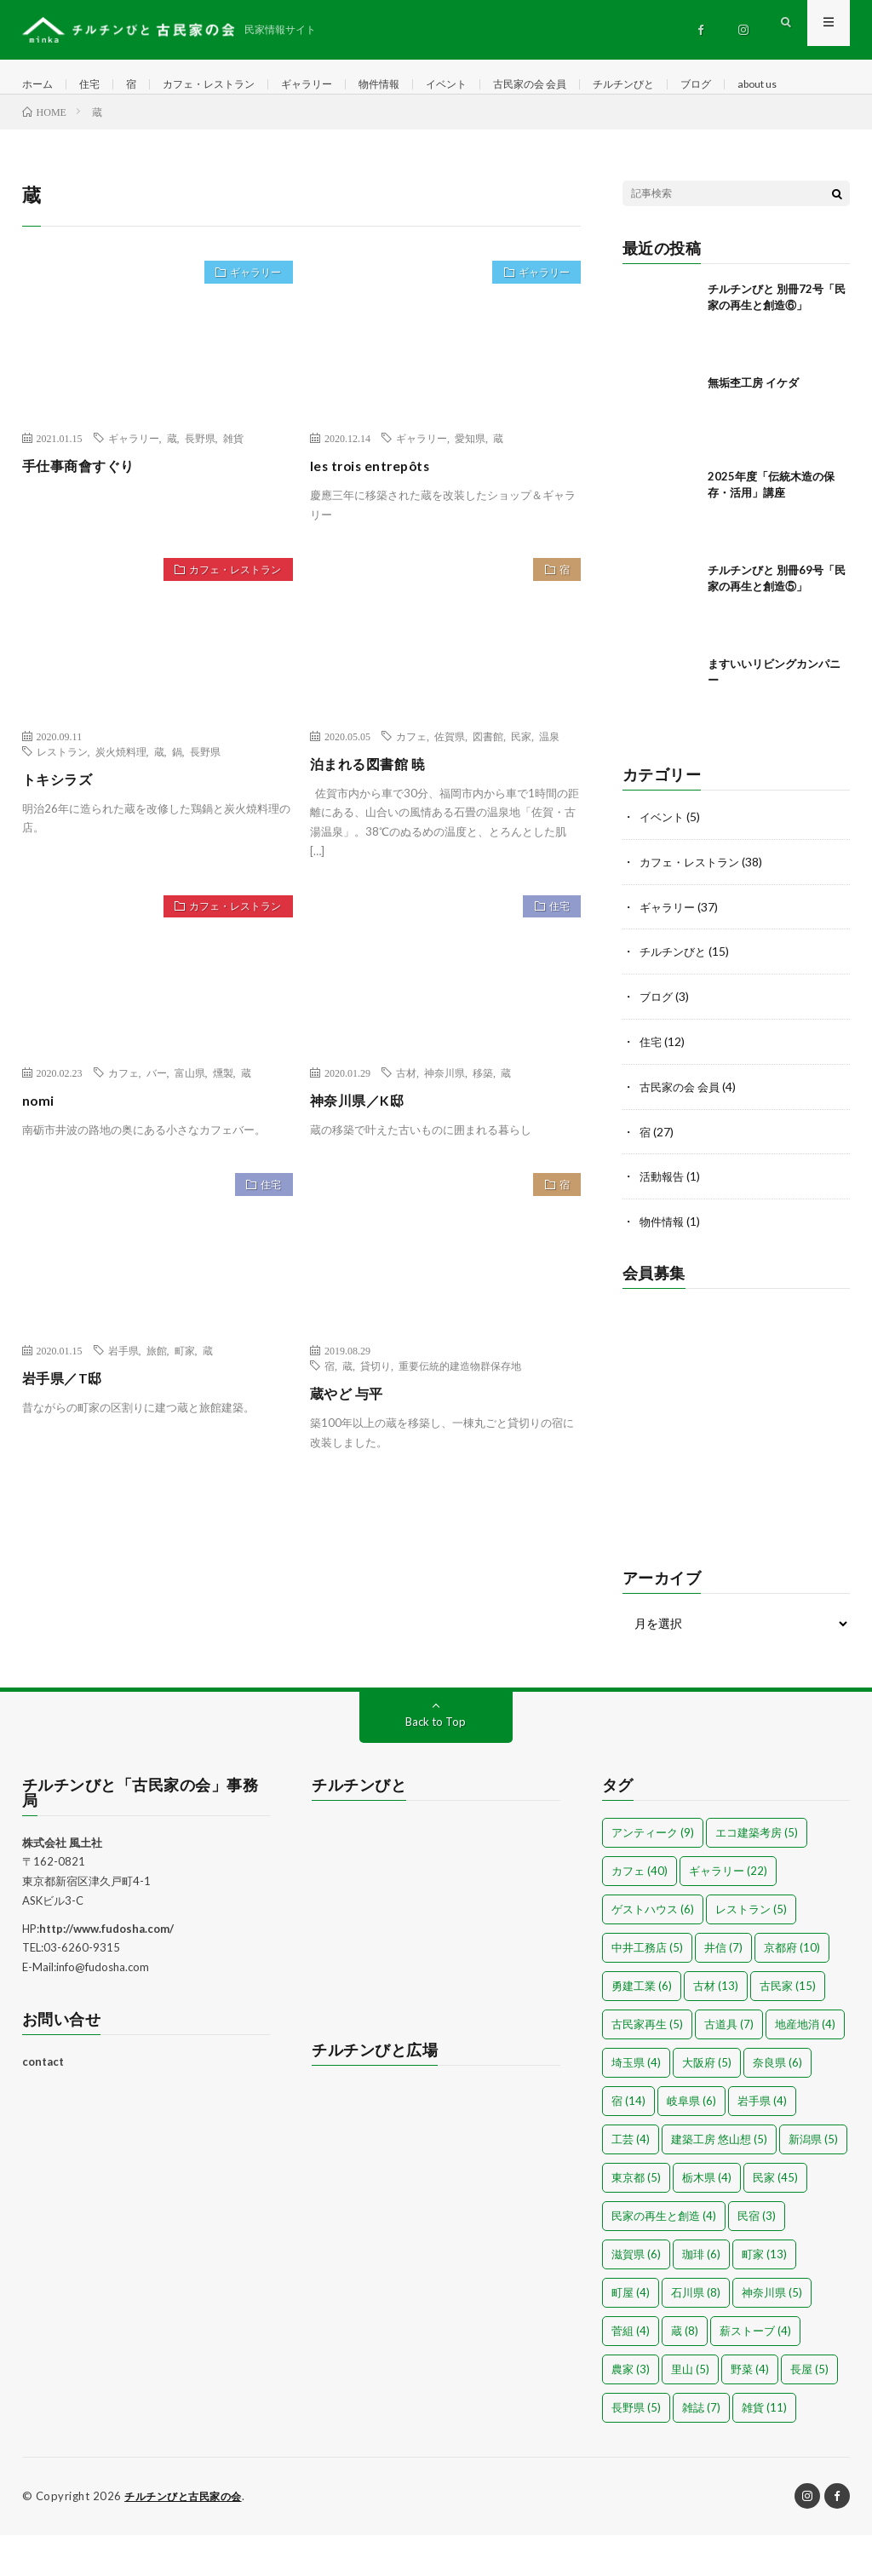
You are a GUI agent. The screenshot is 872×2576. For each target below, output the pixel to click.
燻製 (223, 1121)
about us (59, 116)
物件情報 (416, 85)
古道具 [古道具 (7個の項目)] (729, 2066)
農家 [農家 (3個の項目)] (630, 2411)
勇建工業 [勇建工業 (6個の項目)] (641, 2027)
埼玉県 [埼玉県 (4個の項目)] (636, 2104)
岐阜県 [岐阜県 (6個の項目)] (691, 2142)
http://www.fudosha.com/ (106, 1970)
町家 (185, 1399)
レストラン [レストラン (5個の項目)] (751, 1951)
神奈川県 (444, 1121)
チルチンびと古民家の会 (187, 2537)
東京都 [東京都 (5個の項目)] (636, 2219)
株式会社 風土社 (62, 1884)
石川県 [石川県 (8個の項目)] (695, 2334)
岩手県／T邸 (67, 1426)
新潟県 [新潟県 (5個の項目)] (813, 2181)
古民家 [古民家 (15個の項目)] (788, 2027)
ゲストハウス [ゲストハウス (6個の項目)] (652, 1951)
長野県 (200, 486)
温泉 (549, 784)
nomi (39, 1148)
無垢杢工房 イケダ (753, 431)
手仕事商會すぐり (85, 513)
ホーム (40, 85)
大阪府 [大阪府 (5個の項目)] (706, 2104)
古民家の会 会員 (584, 85)
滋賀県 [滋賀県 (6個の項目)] (636, 2296)
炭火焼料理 (120, 800)
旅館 (156, 1399)
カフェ (411, 784)
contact (43, 2103)
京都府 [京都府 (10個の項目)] (792, 1989)
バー (156, 1121)
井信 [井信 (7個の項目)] (723, 1989)
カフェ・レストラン (226, 85)
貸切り (375, 1414)
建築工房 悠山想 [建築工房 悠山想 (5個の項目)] (719, 2181)
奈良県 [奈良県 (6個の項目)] (777, 2104)
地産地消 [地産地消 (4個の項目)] (805, 2066)
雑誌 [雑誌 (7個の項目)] (701, 2449)
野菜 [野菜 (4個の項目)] (750, 2411)
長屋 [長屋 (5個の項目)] (809, 2411)
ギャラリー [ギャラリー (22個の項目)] (728, 1912)
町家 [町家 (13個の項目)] (764, 2296)
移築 (483, 1121)
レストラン (62, 800)
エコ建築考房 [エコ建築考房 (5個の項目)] (756, 1874)
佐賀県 (449, 784)
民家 (521, 784)
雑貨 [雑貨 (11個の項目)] (764, 2449)
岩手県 (123, 1399)
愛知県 (470, 486)
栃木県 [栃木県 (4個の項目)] (706, 2219)
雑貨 (233, 486)
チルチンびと (689, 85)
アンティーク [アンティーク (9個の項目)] (652, 1874)
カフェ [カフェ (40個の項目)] (639, 1912)
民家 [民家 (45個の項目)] (775, 2219)
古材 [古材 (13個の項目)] (715, 2027)
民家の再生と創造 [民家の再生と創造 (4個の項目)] (663, 2257)
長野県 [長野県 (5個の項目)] (636, 2449)
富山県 (190, 1121)
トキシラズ (61, 827)
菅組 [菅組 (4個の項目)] (630, 2372)
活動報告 (663, 1219)
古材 (406, 1121)
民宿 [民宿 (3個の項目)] (756, 2257)
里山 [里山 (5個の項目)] (690, 2411)
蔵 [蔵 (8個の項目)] (684, 2372)
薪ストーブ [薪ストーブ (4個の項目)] (755, 2372)
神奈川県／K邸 (363, 1148)
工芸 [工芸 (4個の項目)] (630, 2181)
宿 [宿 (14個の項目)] (628, 2142)
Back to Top (436, 1763)
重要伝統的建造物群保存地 (460, 1414)
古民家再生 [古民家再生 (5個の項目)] (647, 2066)
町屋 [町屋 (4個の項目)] (630, 2334)
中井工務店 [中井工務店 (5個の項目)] (647, 1989)
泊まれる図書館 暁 (374, 811)
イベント (490, 85)
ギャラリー (336, 85)
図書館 (488, 784)
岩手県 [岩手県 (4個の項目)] (762, 2142)
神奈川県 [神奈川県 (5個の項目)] (772, 2334)
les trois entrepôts (379, 513)
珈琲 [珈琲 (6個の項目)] (701, 2296)
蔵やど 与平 (351, 1441)
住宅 (96, 85)
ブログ (769, 85)
